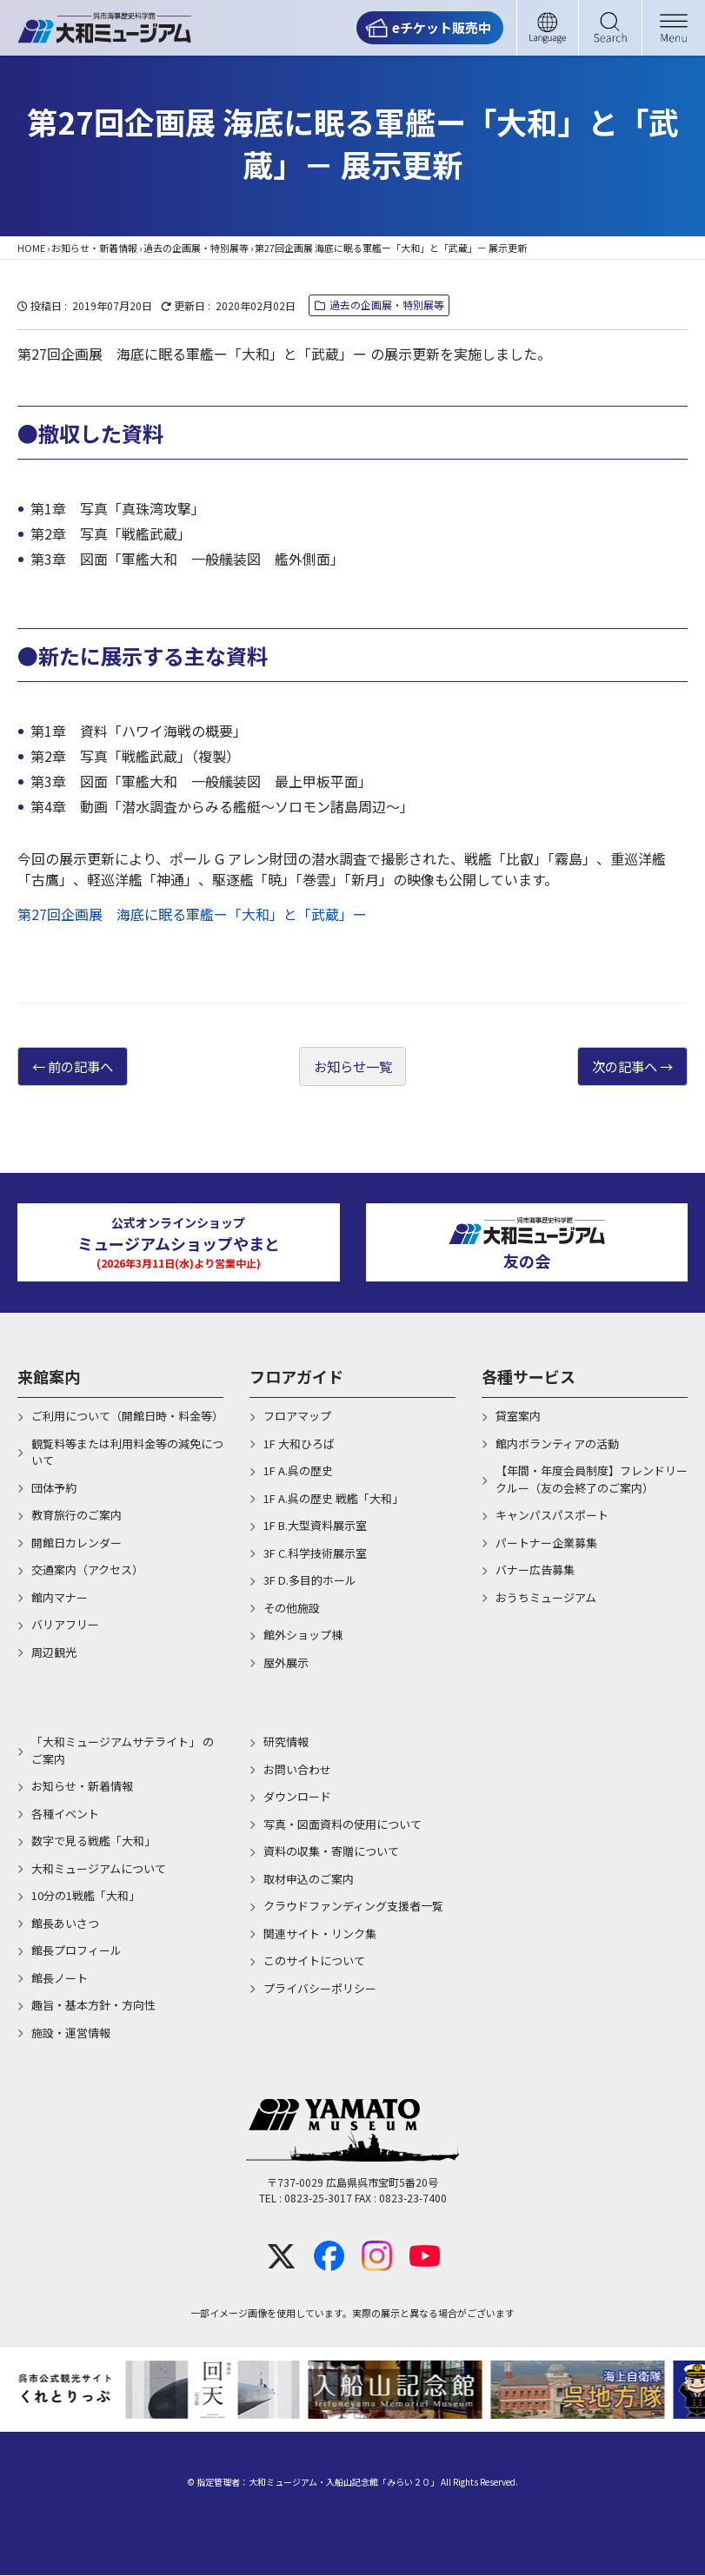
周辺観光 (53, 1653)
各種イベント (65, 1814)
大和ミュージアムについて (98, 1869)
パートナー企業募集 (546, 1543)
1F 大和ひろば (299, 1444)
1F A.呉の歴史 (298, 1471)
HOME (31, 248)
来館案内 (48, 1377)
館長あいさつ (65, 1924)
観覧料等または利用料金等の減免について (127, 1453)
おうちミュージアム (545, 1598)
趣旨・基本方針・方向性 (93, 2005)
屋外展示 (286, 1663)
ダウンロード (297, 1797)
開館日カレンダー (76, 1543)
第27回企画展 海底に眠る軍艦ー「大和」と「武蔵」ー (192, 914)
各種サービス (528, 1377)
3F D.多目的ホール (309, 1581)
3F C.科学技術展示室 (315, 1554)
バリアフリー (65, 1625)
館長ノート (59, 1978)
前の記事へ (84, 1066)
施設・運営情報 (70, 2033)
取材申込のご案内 (308, 1879)
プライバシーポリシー (319, 1989)
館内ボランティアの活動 (557, 1444)
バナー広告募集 (535, 1570)
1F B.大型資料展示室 (315, 1526)
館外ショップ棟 (303, 1635)
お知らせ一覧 (353, 1066)
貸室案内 (518, 1416)
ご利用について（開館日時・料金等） (127, 1416)
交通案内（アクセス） (87, 1570)
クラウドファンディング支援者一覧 (353, 1906)
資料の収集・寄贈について (331, 1852)
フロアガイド (296, 1377)
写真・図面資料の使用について (342, 1825)
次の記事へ (620, 1066)
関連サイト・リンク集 (319, 1934)
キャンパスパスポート (552, 1515)
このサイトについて (314, 1961)
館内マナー (59, 1598)
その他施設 (291, 1608)
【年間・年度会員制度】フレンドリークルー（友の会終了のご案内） (591, 1480)
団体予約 (53, 1488)
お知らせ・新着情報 (94, 248)
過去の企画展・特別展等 (196, 248)
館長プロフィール (76, 1951)
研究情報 (286, 1742)
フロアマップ (297, 1416)
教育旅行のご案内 (76, 1515)
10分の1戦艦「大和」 (85, 1896)
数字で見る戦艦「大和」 (93, 1841)
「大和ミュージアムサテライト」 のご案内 (122, 1751)
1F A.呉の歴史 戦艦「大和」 (333, 1499)
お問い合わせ (297, 1770)
